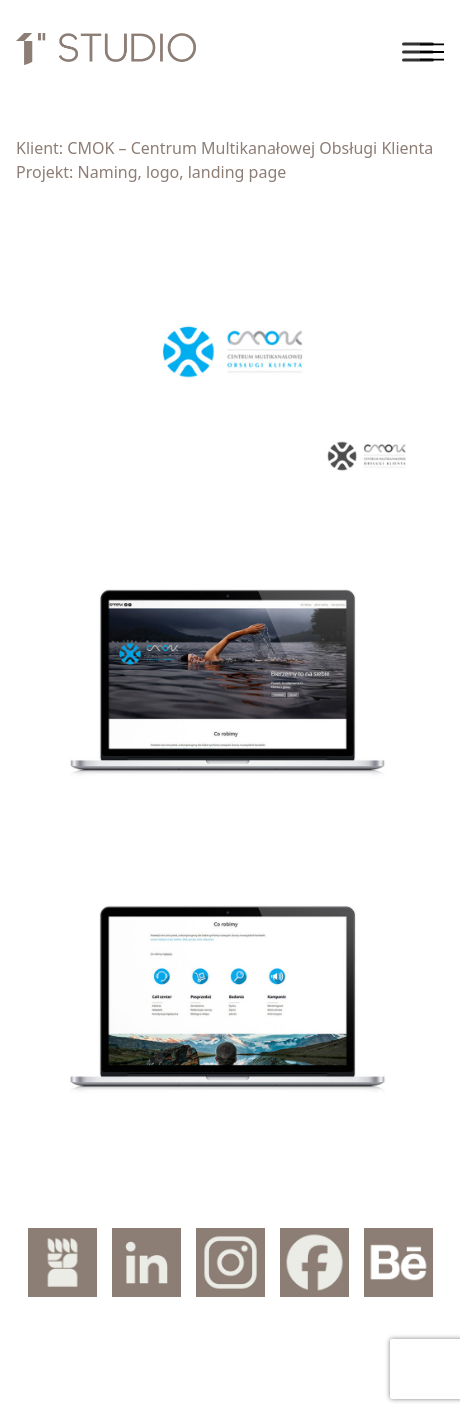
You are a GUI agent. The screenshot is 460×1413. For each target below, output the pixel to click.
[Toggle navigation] (432, 52)
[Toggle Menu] (418, 51)
